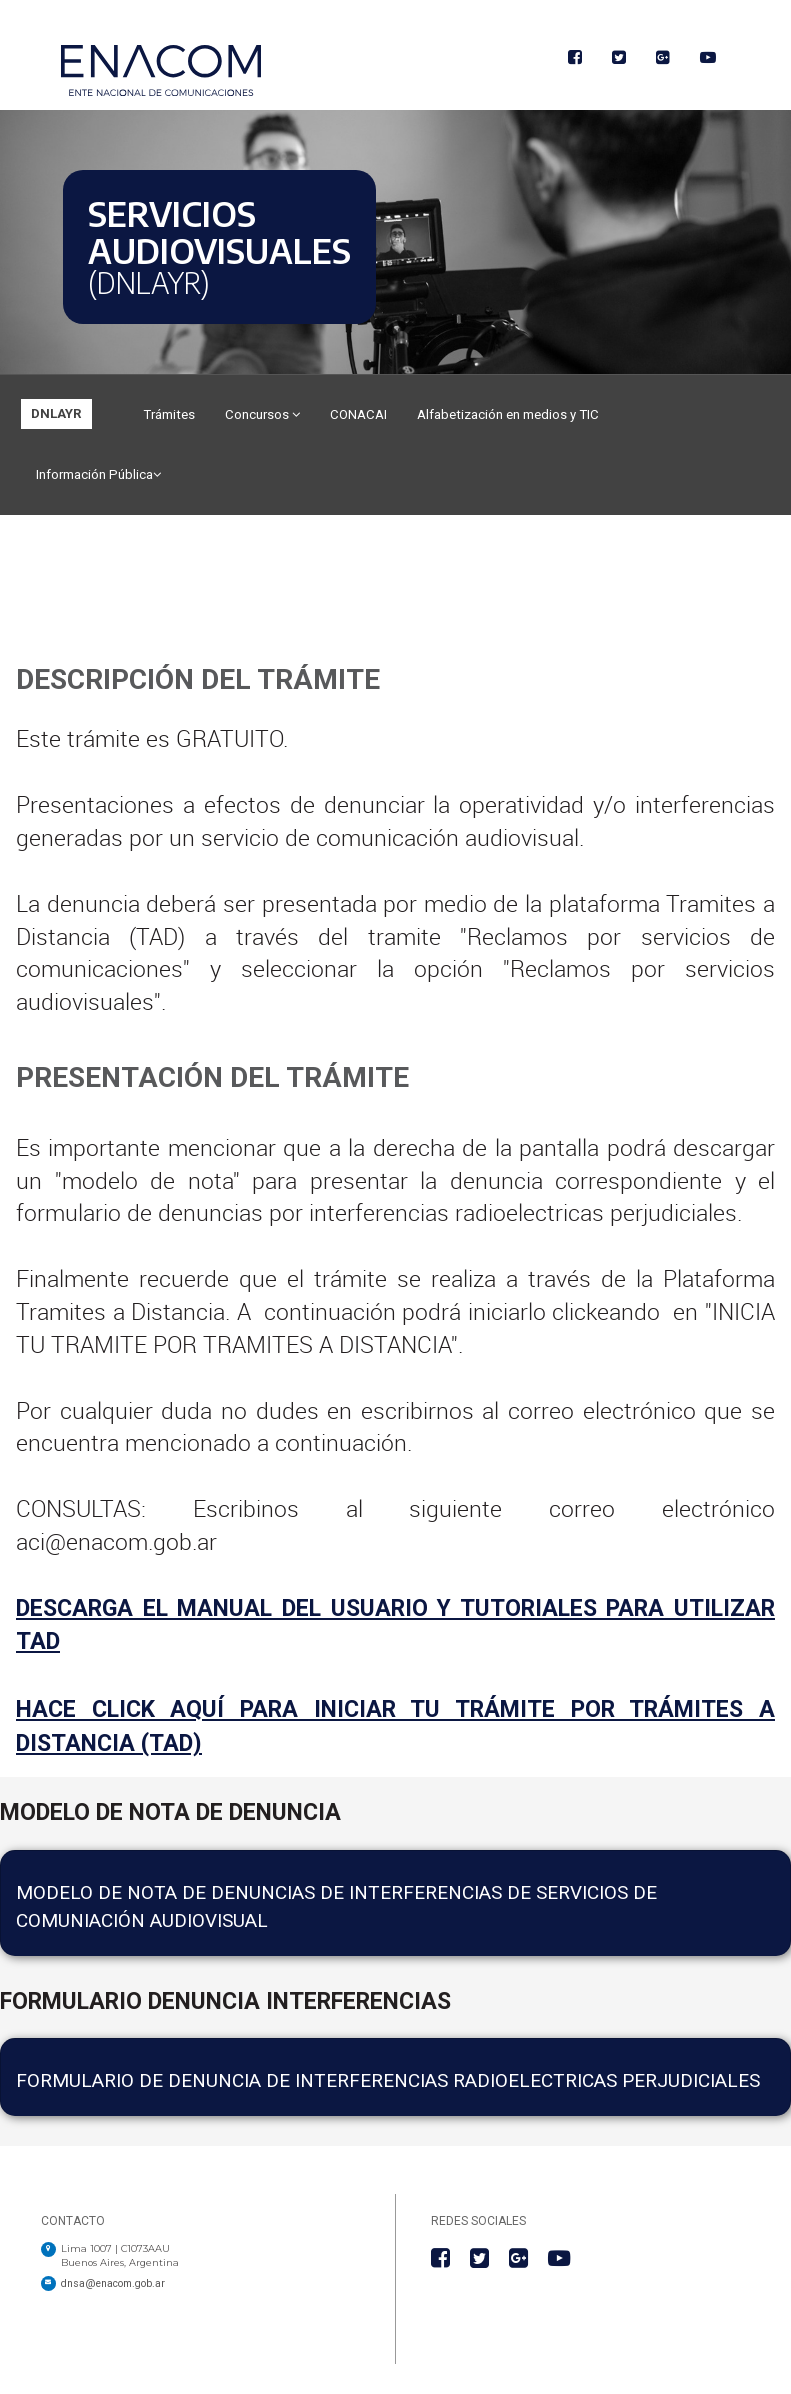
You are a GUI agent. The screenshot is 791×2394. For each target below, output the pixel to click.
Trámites (169, 414)
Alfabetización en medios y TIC (508, 414)
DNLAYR (56, 413)
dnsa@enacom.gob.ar (113, 2283)
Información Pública (98, 474)
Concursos (262, 414)
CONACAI (358, 414)
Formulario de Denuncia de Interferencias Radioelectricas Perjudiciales (388, 2080)
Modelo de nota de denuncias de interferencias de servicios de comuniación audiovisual (336, 1906)
